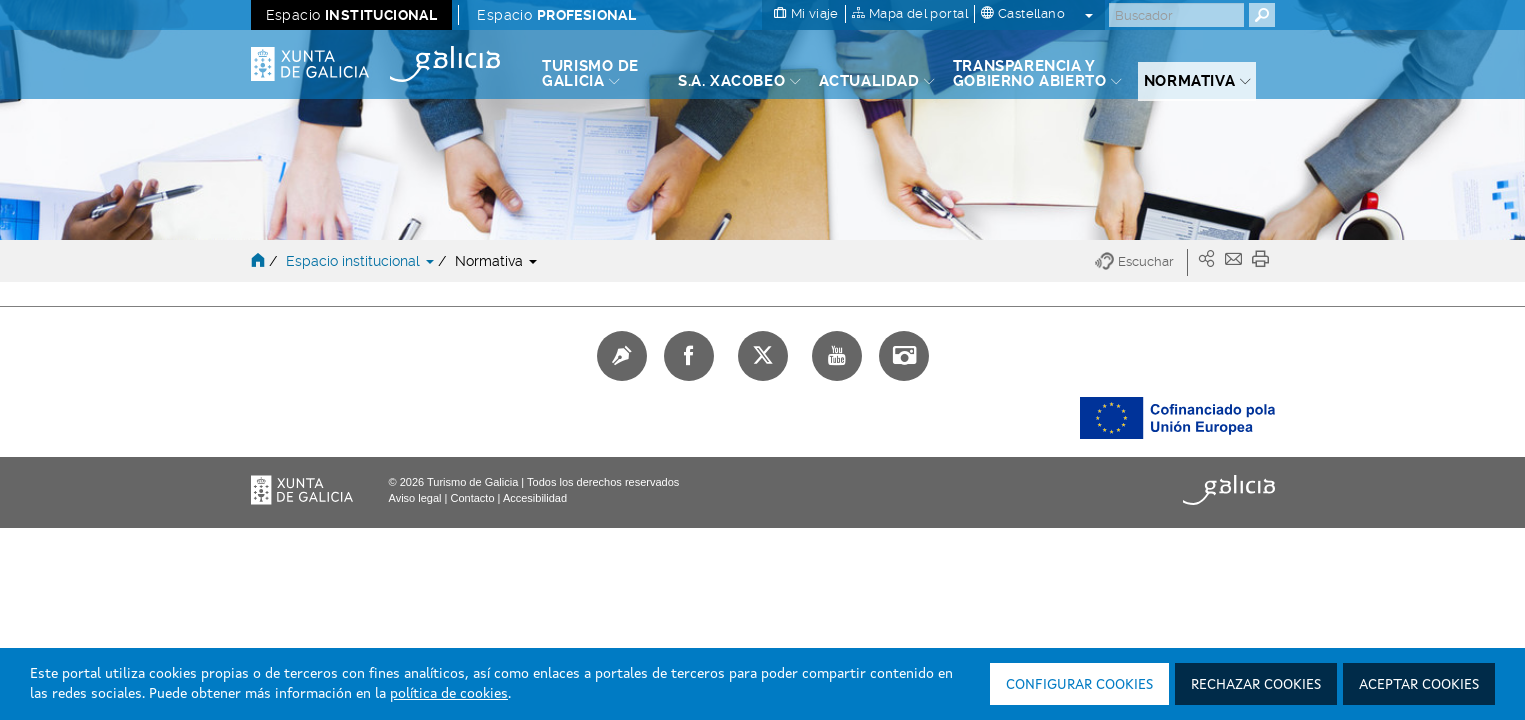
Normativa (496, 261)
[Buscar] (1176, 15)
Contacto (472, 498)
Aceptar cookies (1419, 685)
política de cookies (449, 694)
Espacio (352, 15)
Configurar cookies (1079, 685)
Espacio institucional (362, 261)
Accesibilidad (535, 498)
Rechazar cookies (1256, 685)
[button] (1141, 262)
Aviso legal (415, 498)
